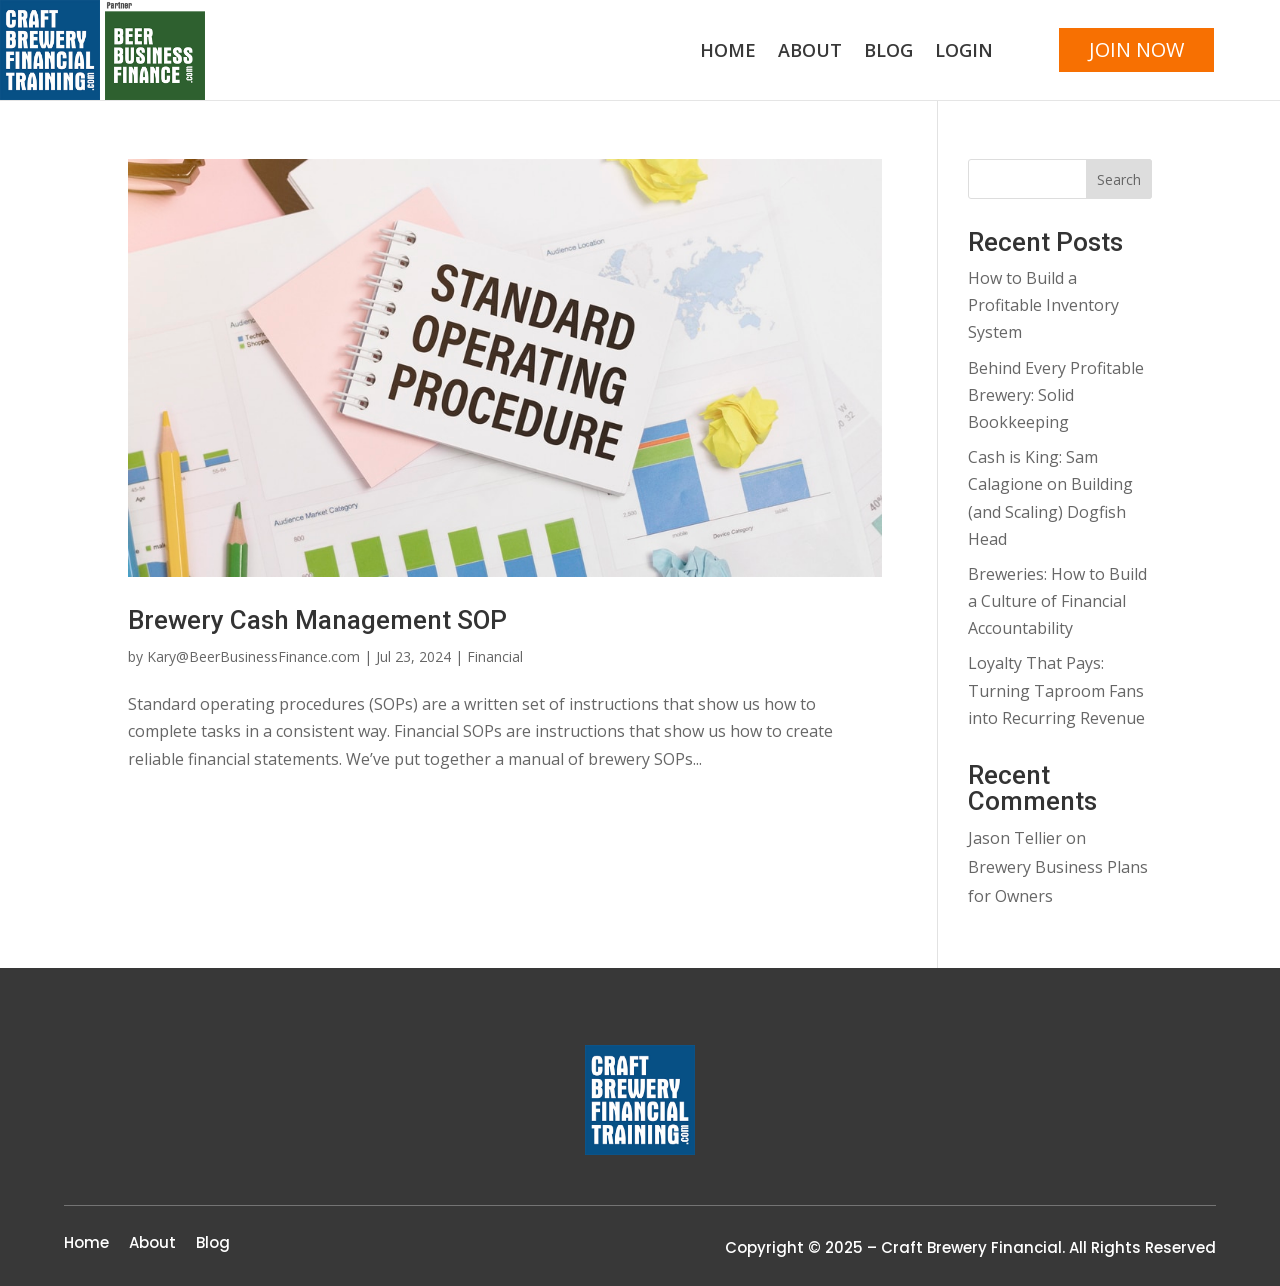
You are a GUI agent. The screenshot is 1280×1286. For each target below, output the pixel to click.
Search (1119, 179)
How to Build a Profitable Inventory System (1043, 305)
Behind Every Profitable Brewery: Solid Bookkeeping (1056, 395)
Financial (495, 656)
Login (964, 52)
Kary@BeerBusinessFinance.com (253, 656)
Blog (888, 52)
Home (728, 52)
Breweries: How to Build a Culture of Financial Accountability (1057, 601)
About (810, 52)
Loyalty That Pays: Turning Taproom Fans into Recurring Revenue (1056, 690)
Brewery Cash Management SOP (317, 620)
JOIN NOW (1136, 49)
